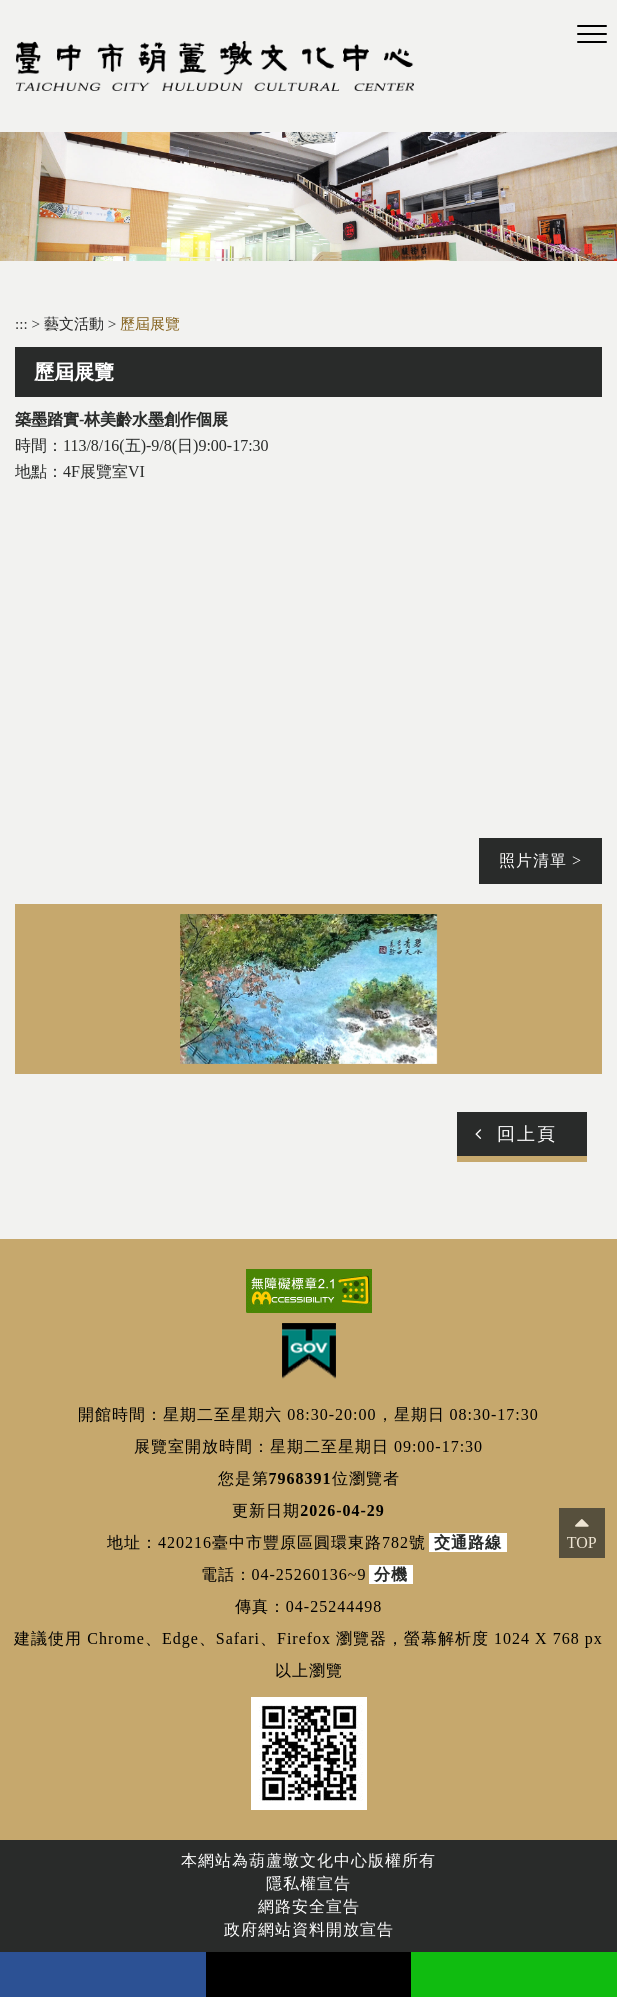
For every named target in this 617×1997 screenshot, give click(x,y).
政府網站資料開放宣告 (309, 1929)
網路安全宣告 (309, 1906)
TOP (582, 1542)
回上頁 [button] (527, 1134)
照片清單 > (540, 860)
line (514, 1974)
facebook (103, 1974)
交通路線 (468, 1542)
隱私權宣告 (308, 1883)
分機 (391, 1574)
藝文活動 (76, 323)
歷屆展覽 (150, 323)
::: (21, 323)
